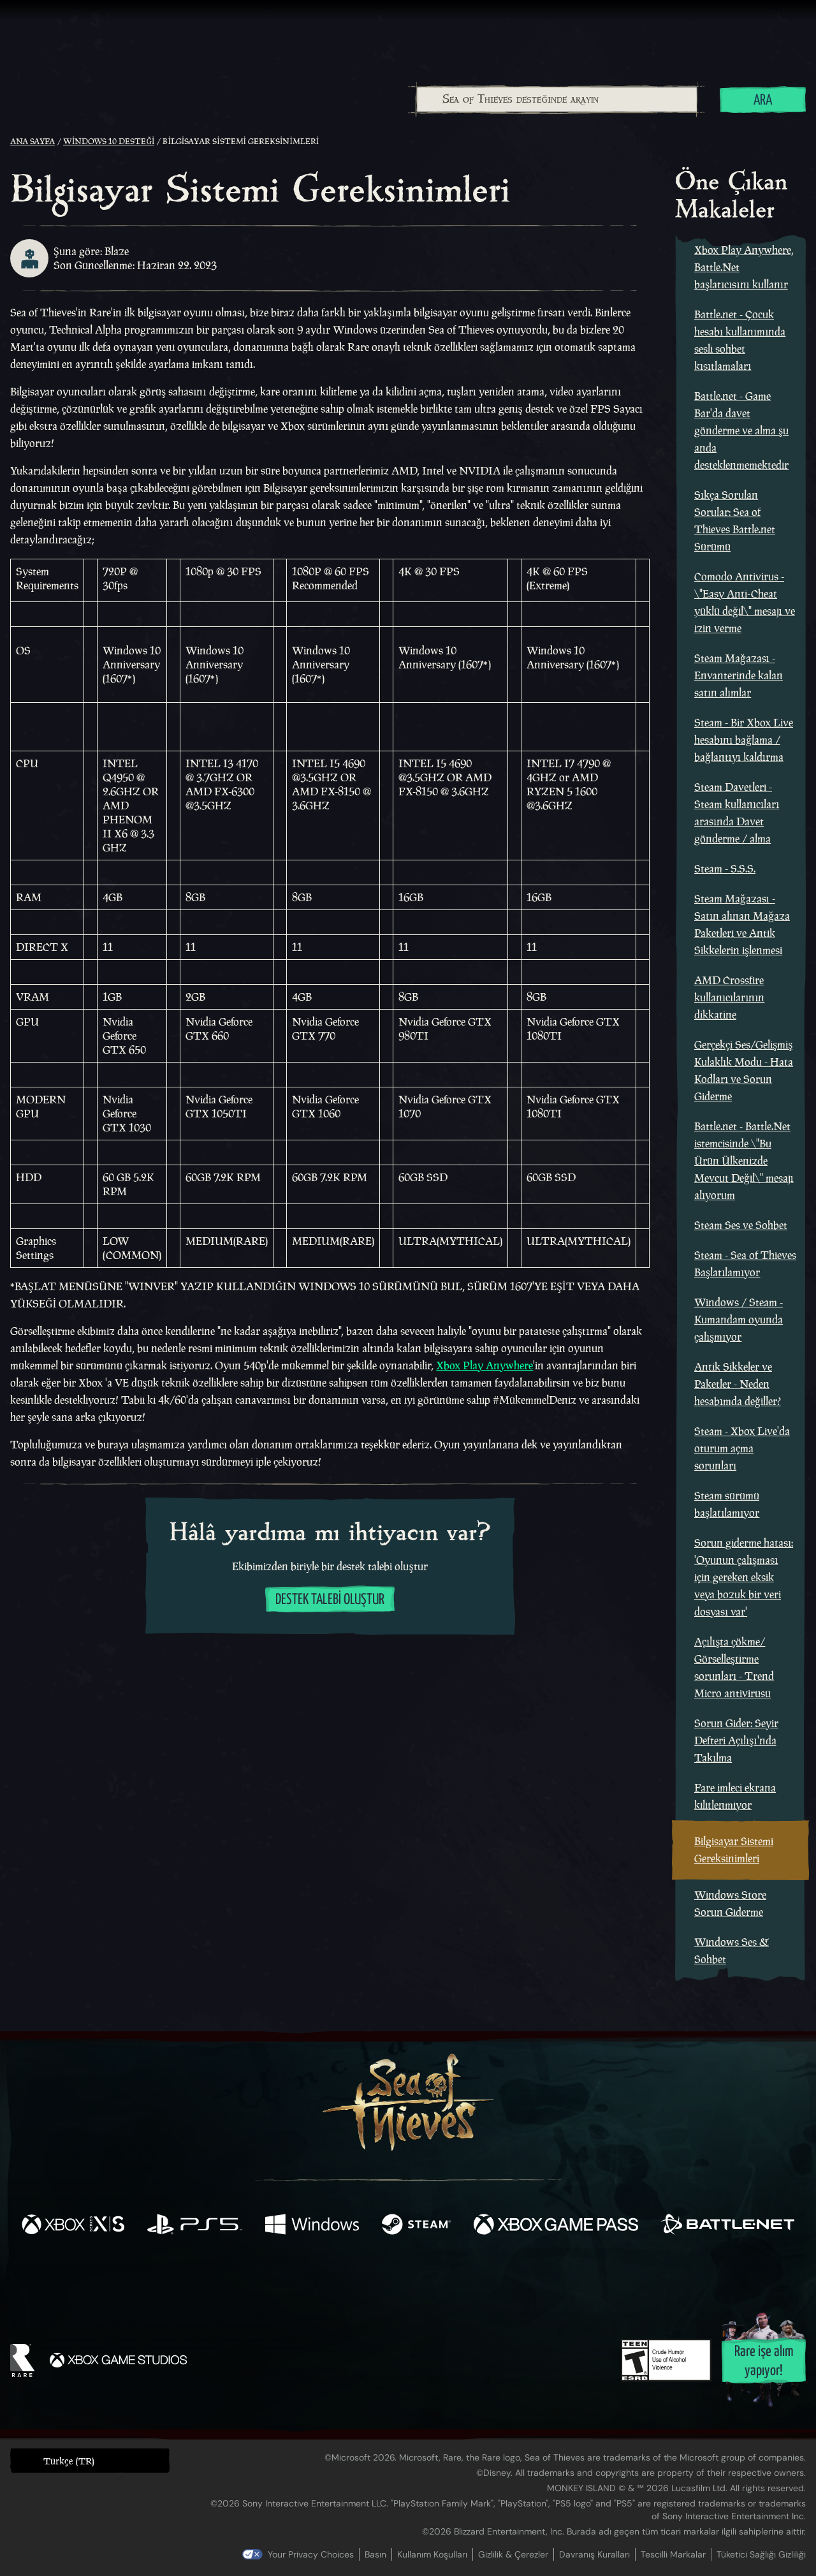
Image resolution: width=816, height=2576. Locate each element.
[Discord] (460, 2281)
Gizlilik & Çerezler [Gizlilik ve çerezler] (513, 2554)
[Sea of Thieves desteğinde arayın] (557, 99)
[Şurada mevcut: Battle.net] (728, 2226)
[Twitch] (350, 2279)
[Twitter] (313, 2278)
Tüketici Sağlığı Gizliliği (761, 2554)
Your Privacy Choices (311, 2554)
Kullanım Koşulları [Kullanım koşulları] (432, 2554)
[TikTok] (495, 2279)
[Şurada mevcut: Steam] (416, 2226)
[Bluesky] (531, 2280)
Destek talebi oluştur (329, 1600)
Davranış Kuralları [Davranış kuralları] (594, 2554)
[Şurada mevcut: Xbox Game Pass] (555, 2226)
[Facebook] (280, 2277)
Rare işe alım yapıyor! (764, 2361)
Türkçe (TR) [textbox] (68, 2461)
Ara (763, 100)
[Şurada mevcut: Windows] (312, 2226)
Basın (375, 2554)
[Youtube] (404, 2278)
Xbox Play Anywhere (484, 1365)
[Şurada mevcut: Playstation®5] (195, 2226)
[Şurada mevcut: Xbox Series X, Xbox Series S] (73, 2226)
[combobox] (556, 99)
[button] (90, 2460)
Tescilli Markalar (673, 2554)
